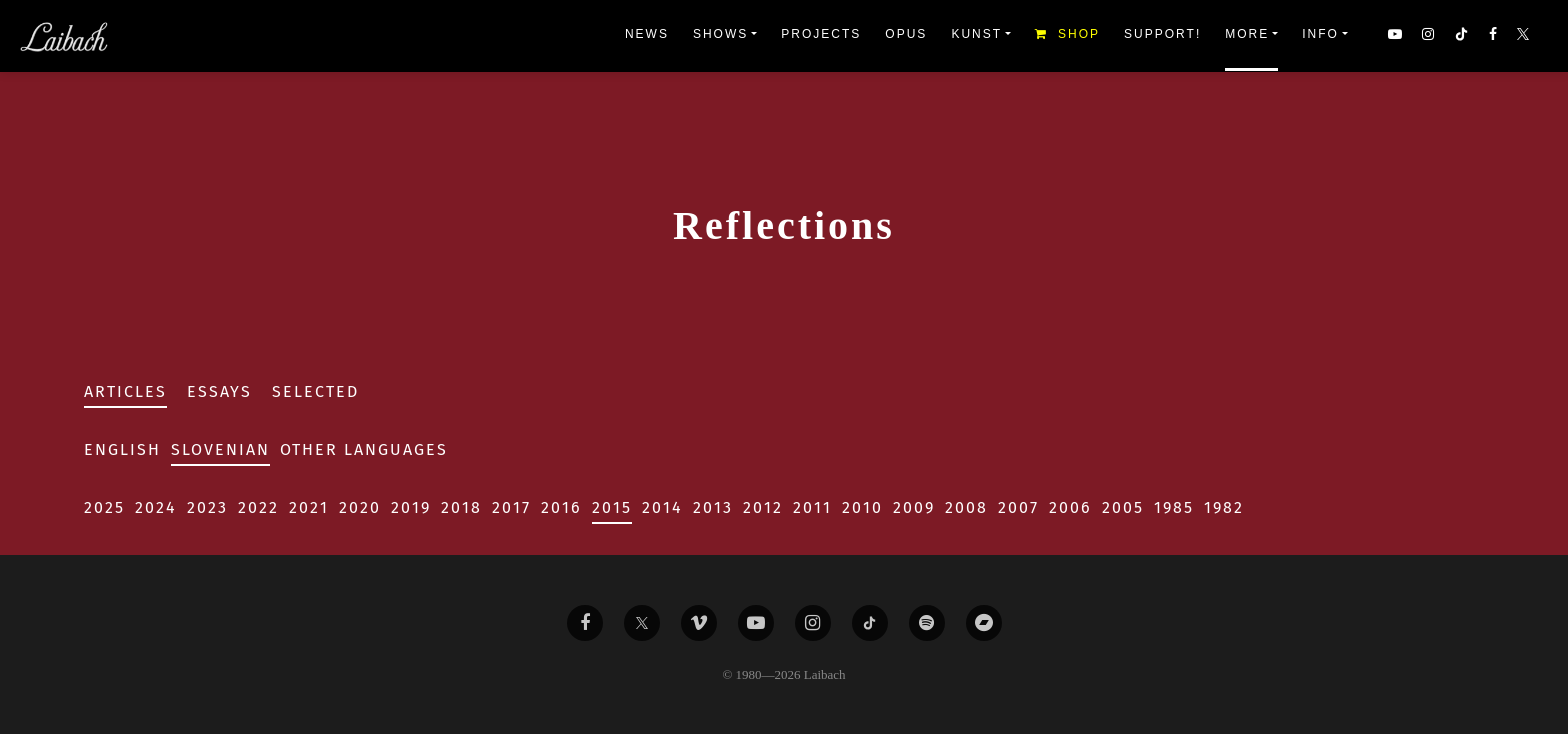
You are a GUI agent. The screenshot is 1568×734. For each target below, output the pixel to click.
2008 (966, 507)
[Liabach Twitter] (642, 623)
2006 (1070, 507)
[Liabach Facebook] (585, 623)
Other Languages (364, 449)
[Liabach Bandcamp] (984, 623)
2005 (1123, 507)
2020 (360, 507)
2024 (156, 507)
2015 (612, 507)
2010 (862, 507)
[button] (1525, 36)
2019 (411, 507)
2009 (914, 507)
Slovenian (220, 449)
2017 (511, 507)
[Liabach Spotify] (927, 623)
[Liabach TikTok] (870, 623)
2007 (1018, 507)
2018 (461, 507)
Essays (219, 391)
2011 (812, 507)
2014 (662, 507)
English (122, 449)
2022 (258, 507)
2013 (713, 507)
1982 (1224, 507)
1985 (1174, 507)
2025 (104, 507)
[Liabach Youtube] (756, 623)
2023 (207, 507)
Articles (125, 391)
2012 (763, 507)
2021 (309, 507)
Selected (315, 391)
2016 (561, 507)
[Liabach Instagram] (813, 623)
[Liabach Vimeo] (699, 623)
